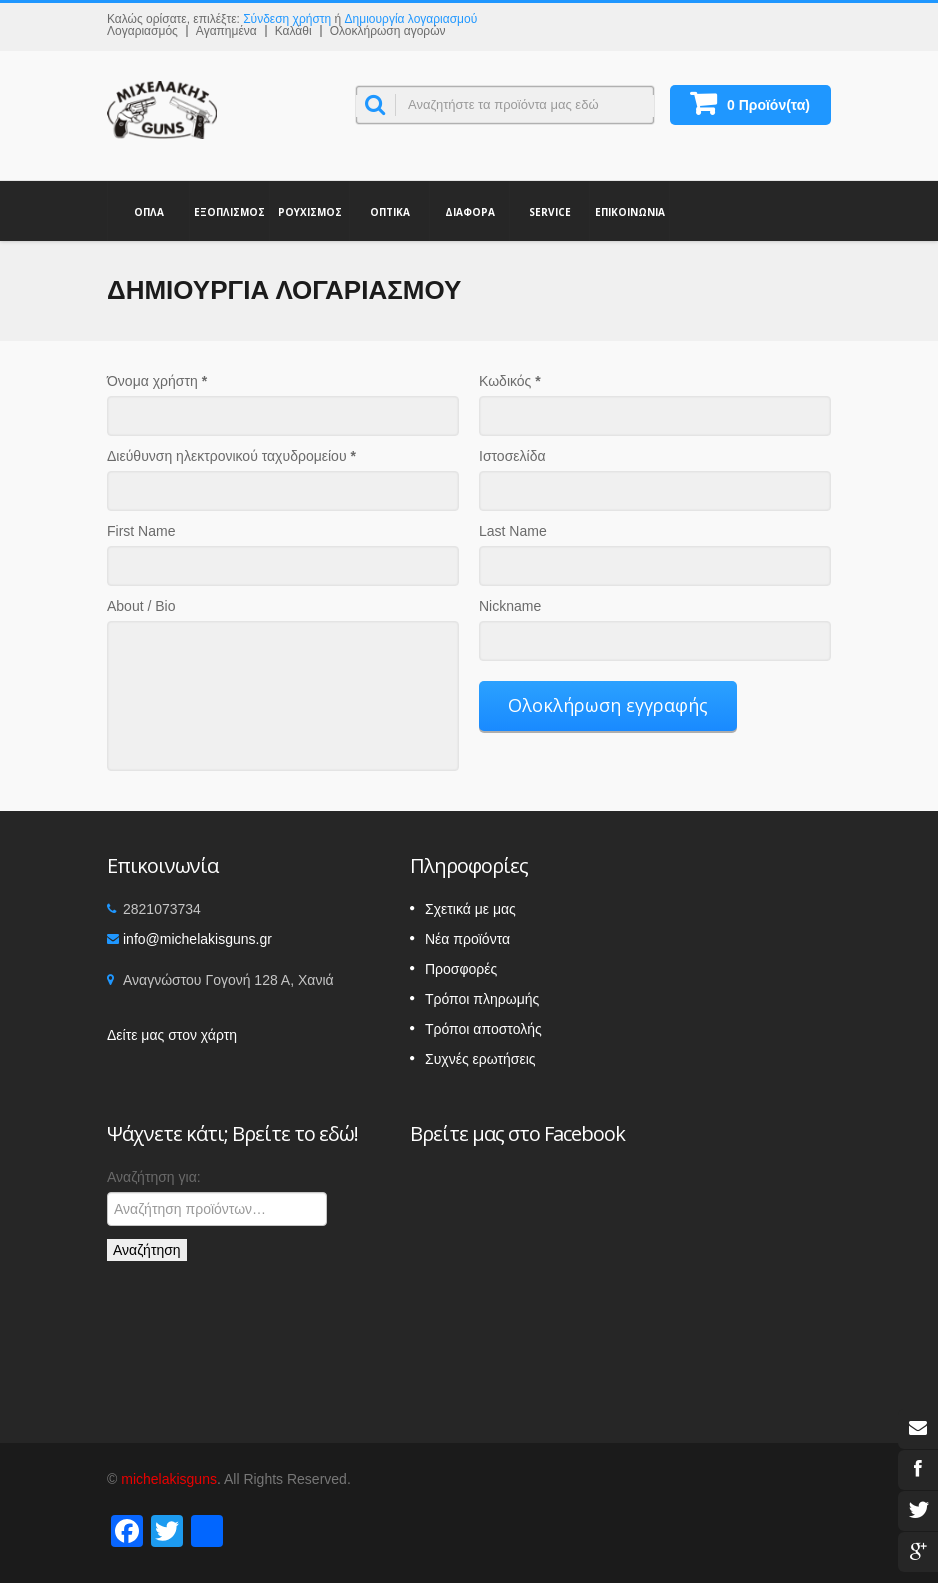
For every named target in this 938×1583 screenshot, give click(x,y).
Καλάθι (293, 31)
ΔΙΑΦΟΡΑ (469, 211)
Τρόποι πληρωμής (482, 999)
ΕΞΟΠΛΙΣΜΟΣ (229, 211)
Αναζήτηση (147, 1250)
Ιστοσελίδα (512, 456)
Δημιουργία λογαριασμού (411, 19)
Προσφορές (461, 969)
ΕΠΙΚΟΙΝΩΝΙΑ (629, 211)
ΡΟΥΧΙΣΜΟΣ (309, 211)
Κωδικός (510, 381)
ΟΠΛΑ (148, 211)
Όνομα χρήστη (157, 381)
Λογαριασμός (142, 31)
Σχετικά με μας (470, 909)
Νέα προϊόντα (467, 939)
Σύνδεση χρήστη (287, 19)
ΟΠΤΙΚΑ (389, 211)
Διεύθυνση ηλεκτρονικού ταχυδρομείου (231, 456)
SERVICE (549, 211)
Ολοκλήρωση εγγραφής (608, 705)
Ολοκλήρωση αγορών (388, 31)
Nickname (510, 606)
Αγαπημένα (226, 31)
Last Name (513, 531)
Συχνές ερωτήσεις (480, 1059)
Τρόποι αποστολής (483, 1029)
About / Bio (141, 606)
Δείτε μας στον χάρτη (172, 1035)
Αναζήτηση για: (154, 1177)
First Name (141, 531)
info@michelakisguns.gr (197, 939)
